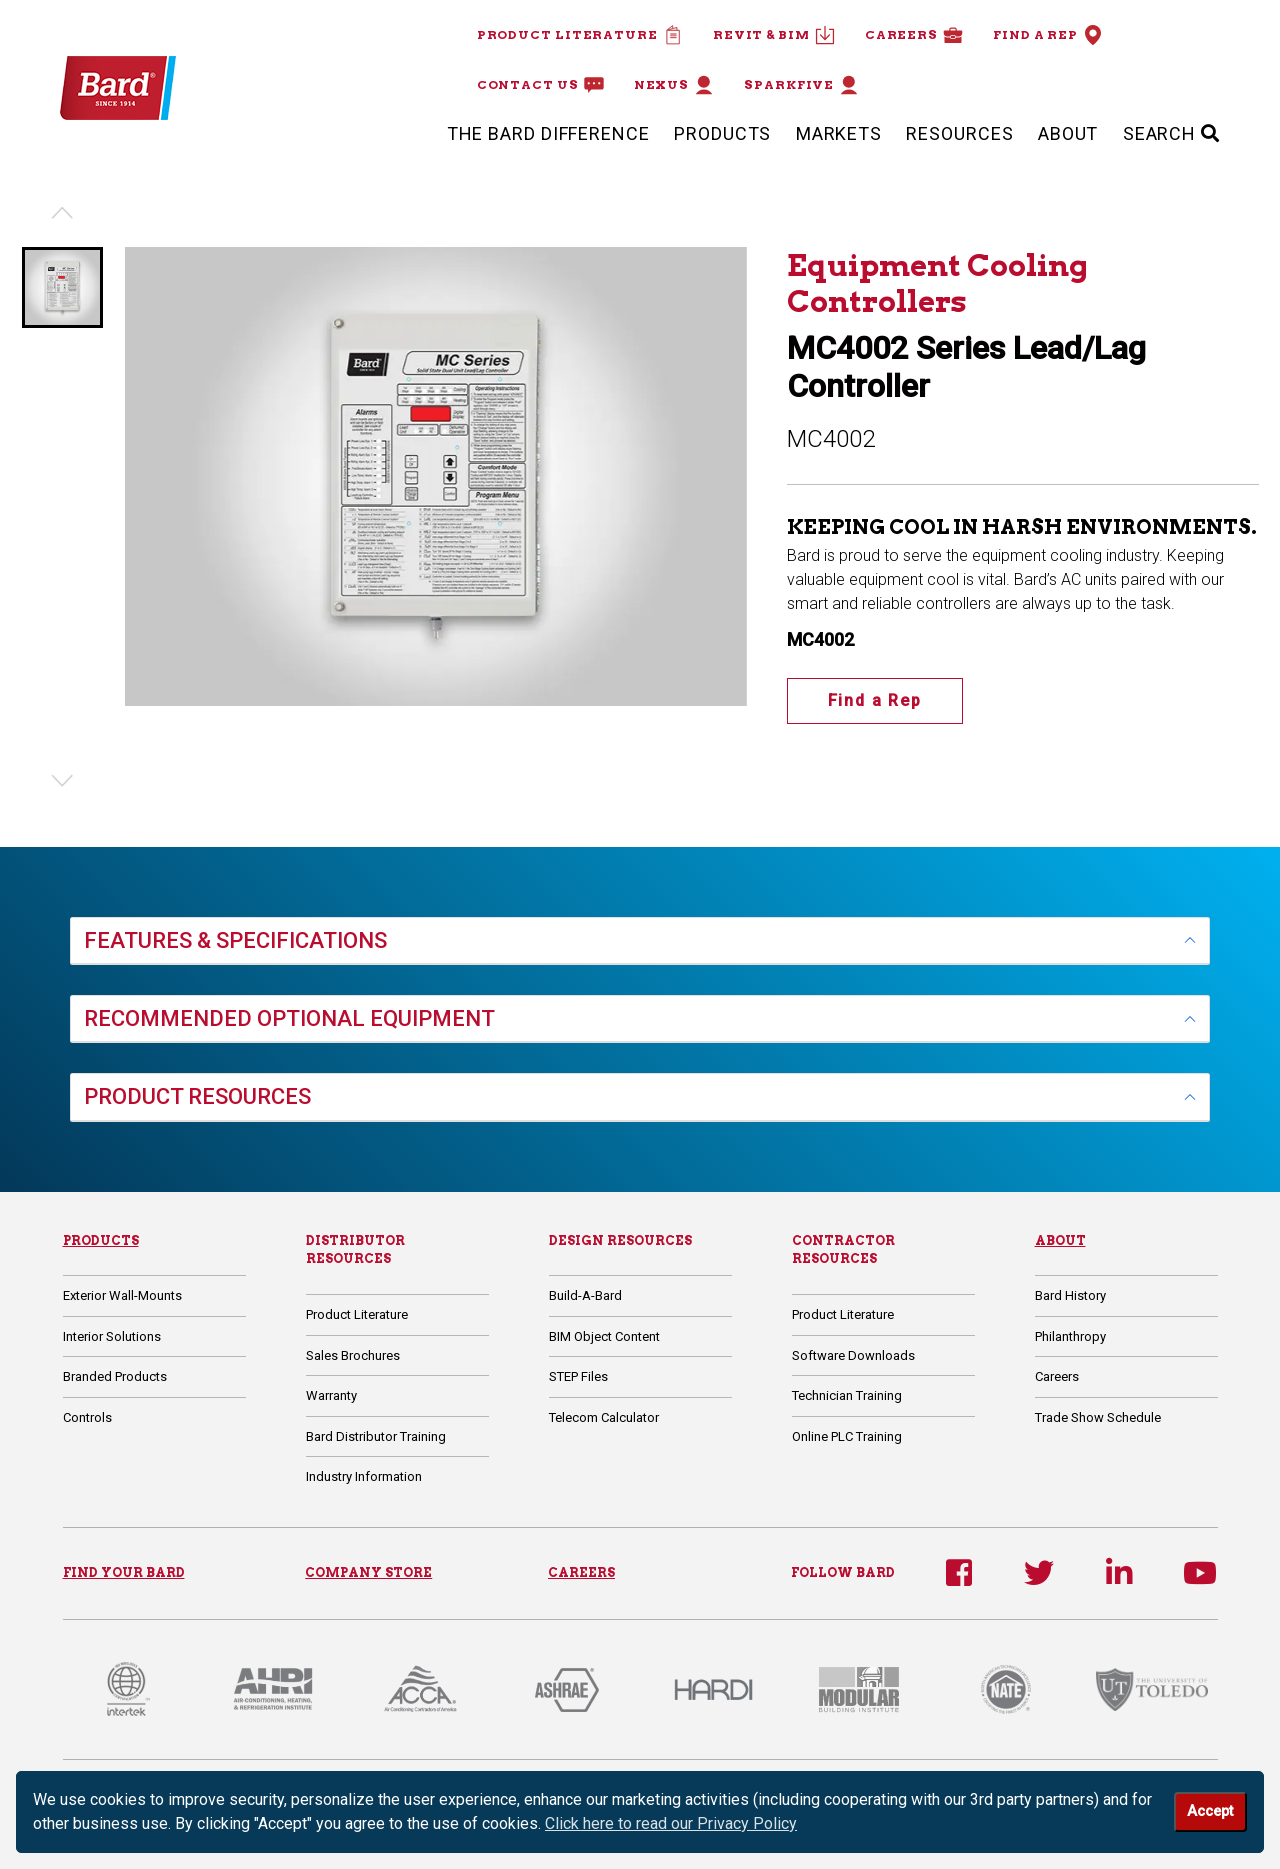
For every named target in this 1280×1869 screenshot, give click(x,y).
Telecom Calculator (604, 1417)
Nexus (674, 85)
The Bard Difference (548, 133)
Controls (87, 1417)
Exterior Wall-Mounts (122, 1295)
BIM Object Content (604, 1336)
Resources (959, 133)
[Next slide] (62, 781)
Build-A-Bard (585, 1295)
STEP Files (578, 1376)
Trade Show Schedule (1098, 1417)
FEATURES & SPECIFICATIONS (235, 940)
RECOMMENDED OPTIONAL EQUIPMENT (289, 1018)
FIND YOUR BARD (124, 1572)
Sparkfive (801, 85)
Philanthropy (1070, 1336)
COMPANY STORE (368, 1572)
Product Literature (580, 35)
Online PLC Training (847, 1436)
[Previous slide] (62, 213)
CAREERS (581, 1572)
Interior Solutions (112, 1336)
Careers (914, 35)
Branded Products (115, 1376)
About (1068, 133)
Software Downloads (853, 1355)
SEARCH (1171, 133)
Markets (839, 133)
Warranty (331, 1395)
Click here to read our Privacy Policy (671, 1823)
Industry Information (364, 1476)
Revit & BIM (774, 35)
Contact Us (540, 85)
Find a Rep (1048, 35)
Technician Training (847, 1395)
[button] (62, 287)
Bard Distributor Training (376, 1436)
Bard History (1070, 1295)
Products (722, 133)
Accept (1210, 1811)
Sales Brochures (353, 1355)
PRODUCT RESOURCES (197, 1096)
